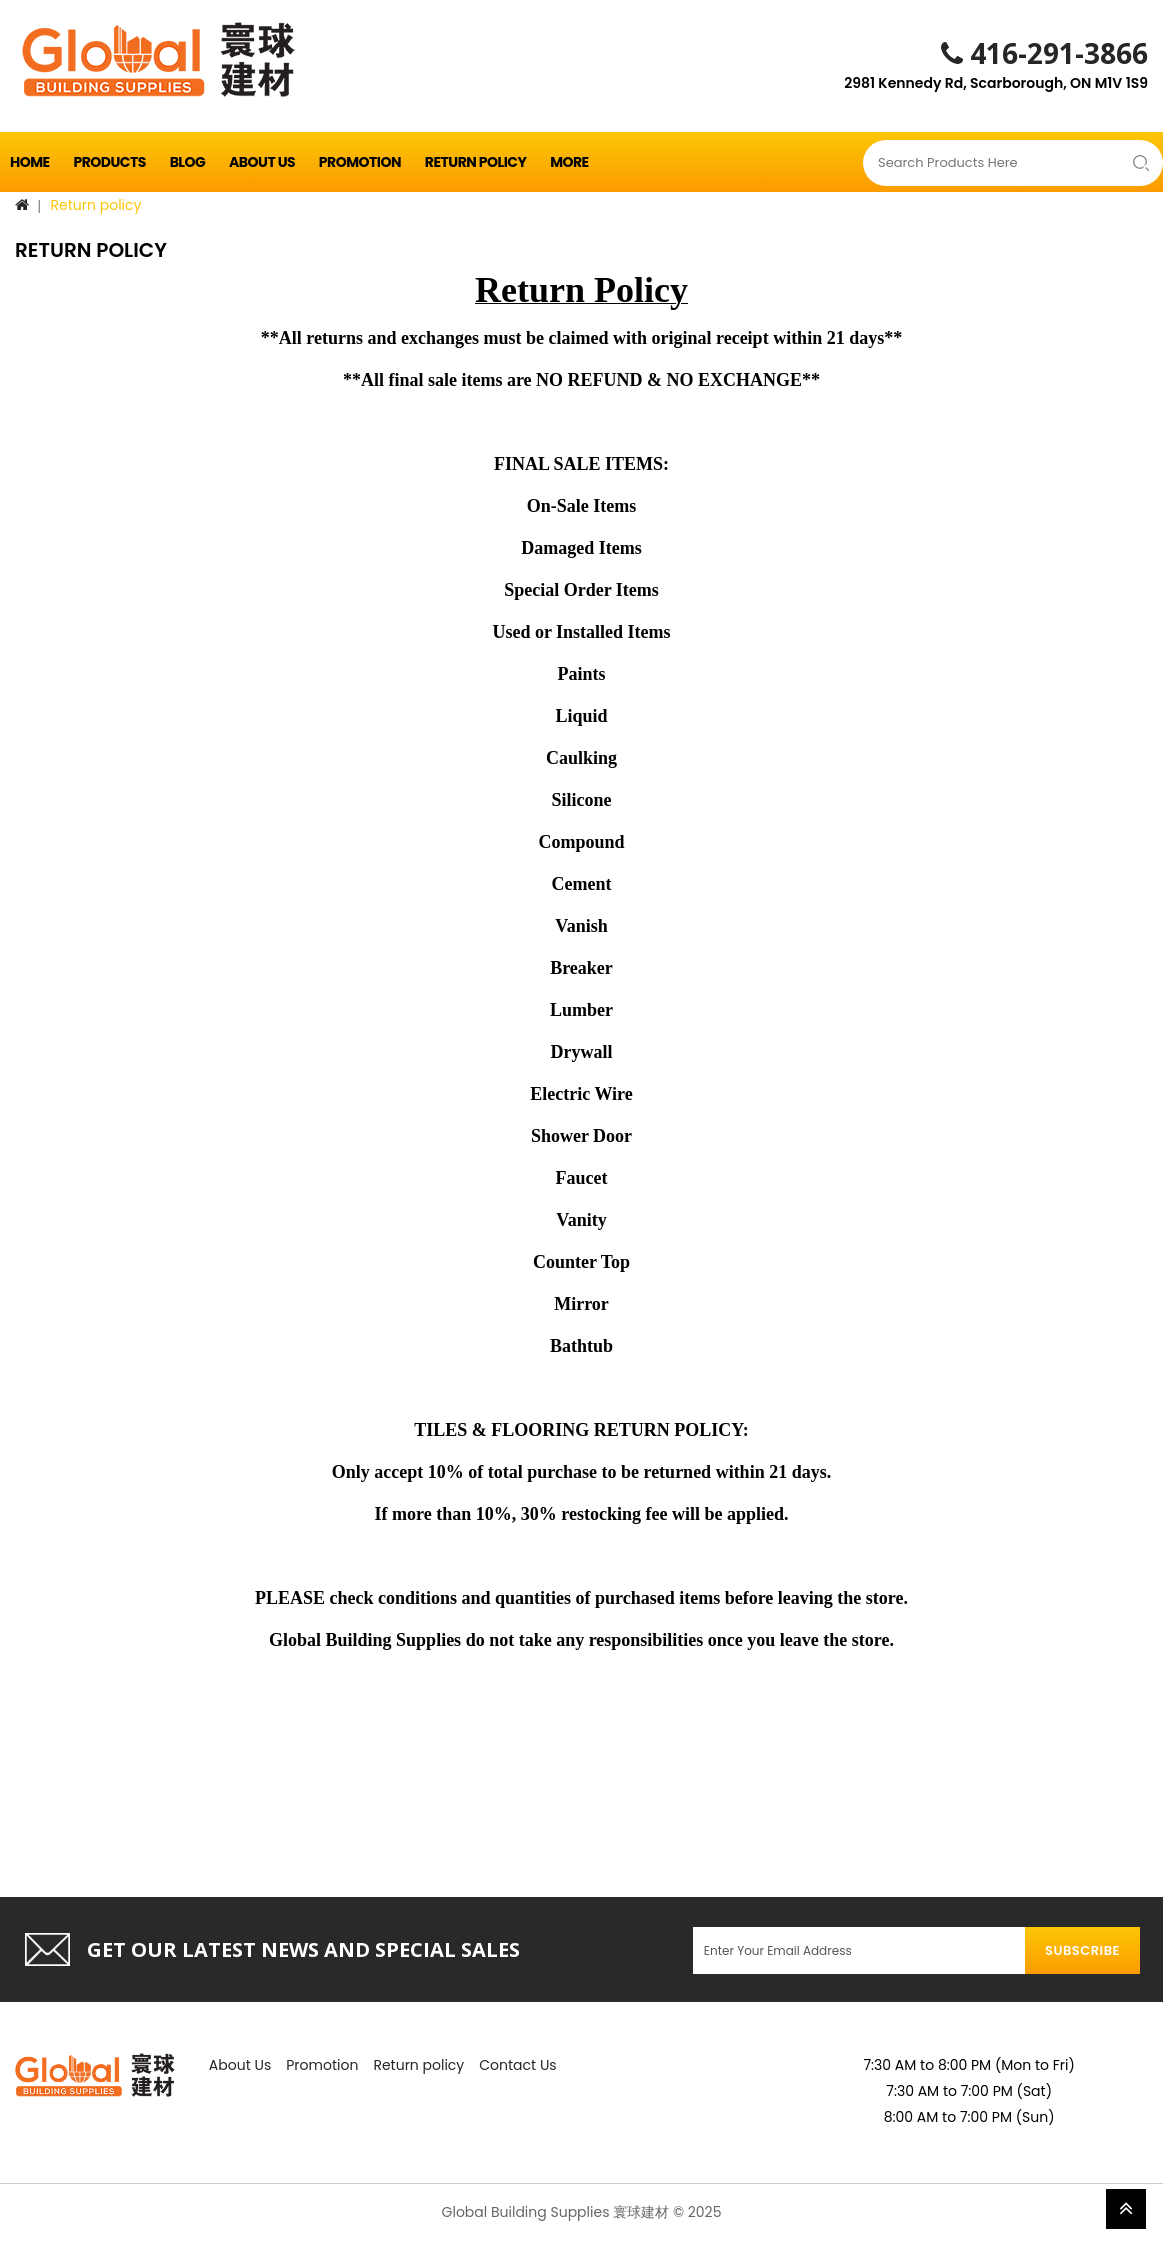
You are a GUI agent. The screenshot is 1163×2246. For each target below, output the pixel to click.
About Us (262, 162)
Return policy (476, 162)
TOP (1126, 2209)
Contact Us (517, 2065)
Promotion (360, 162)
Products (109, 162)
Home (30, 162)
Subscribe (1082, 1950)
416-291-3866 (1044, 53)
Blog (188, 162)
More (569, 162)
